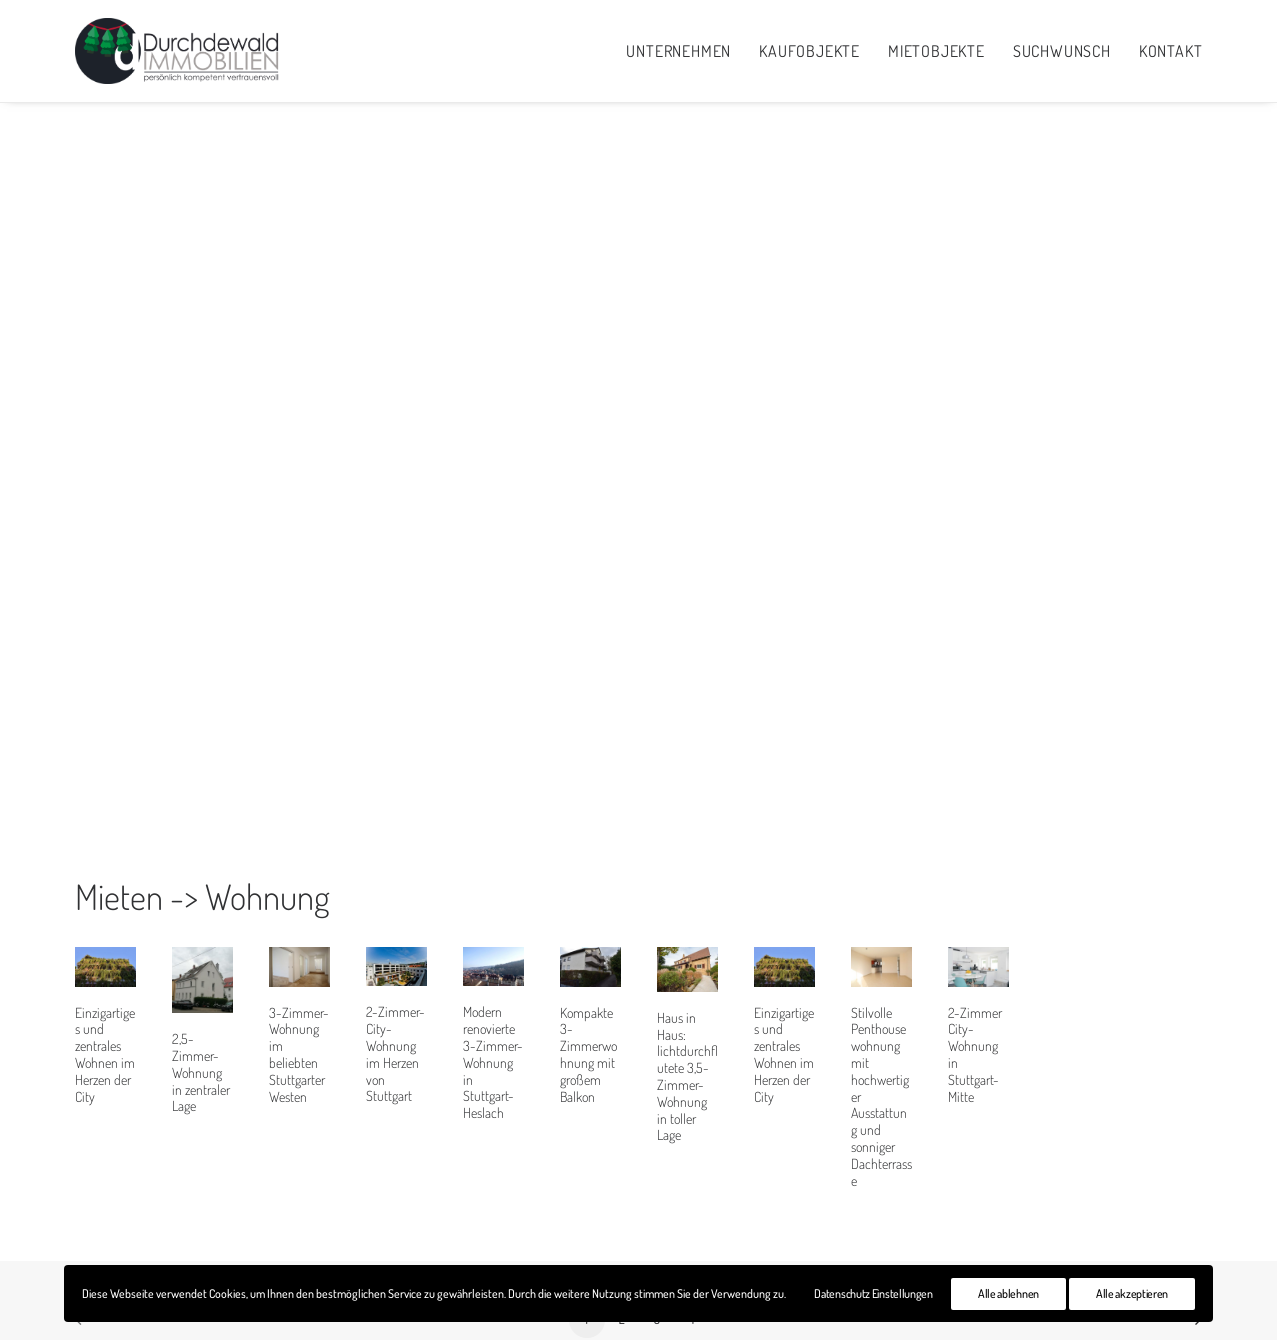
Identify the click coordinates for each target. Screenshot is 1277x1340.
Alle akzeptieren (1132, 1293)
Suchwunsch (1062, 51)
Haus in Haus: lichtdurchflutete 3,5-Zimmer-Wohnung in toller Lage (687, 997)
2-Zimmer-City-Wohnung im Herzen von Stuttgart (395, 974)
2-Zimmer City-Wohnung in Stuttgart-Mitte (975, 975)
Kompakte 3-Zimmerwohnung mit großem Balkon (588, 975)
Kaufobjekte (809, 51)
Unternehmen (678, 51)
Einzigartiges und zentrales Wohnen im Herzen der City (105, 975)
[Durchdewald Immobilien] (178, 51)
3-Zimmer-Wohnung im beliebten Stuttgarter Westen (299, 975)
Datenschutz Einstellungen (873, 1293)
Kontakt (1171, 51)
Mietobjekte (936, 51)
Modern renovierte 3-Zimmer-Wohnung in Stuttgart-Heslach (493, 983)
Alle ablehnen (1008, 1293)
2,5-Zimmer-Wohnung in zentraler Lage (201, 993)
